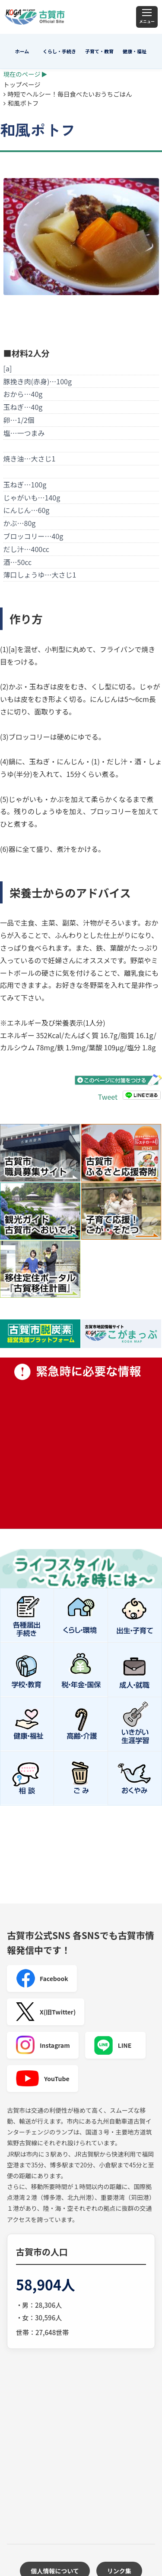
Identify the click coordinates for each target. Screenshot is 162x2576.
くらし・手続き (59, 51)
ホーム (22, 51)
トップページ (22, 84)
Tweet (108, 1096)
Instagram (43, 2045)
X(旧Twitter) (46, 2012)
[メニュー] (147, 17)
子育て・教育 (99, 51)
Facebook (42, 1978)
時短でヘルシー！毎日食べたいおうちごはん (70, 93)
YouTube (43, 2079)
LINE (113, 2045)
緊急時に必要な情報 (81, 1443)
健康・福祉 (134, 51)
